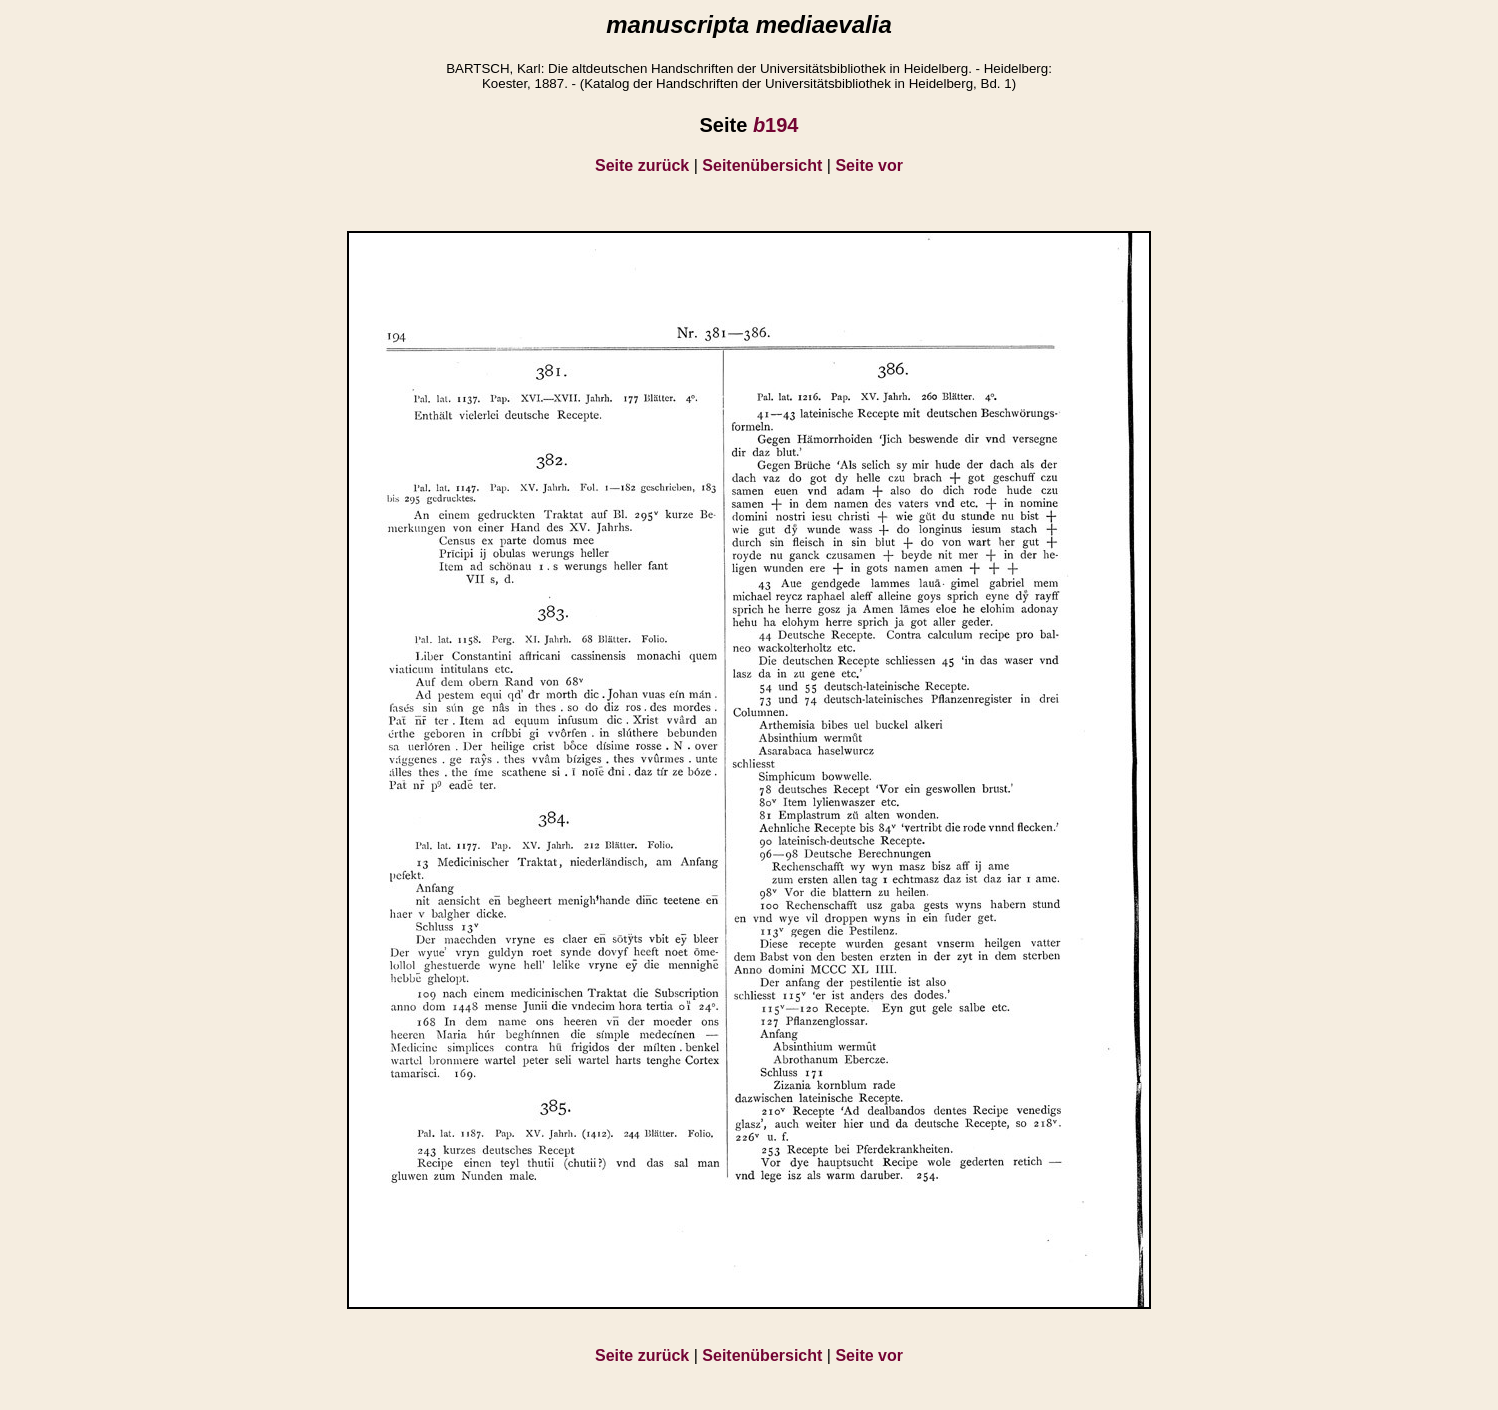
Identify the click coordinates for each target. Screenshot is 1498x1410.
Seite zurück (642, 165)
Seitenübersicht (762, 165)
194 (776, 125)
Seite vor (869, 165)
